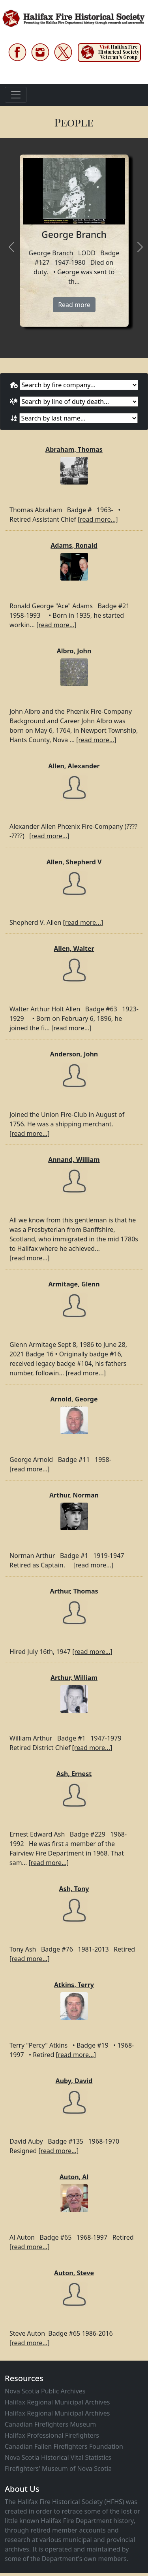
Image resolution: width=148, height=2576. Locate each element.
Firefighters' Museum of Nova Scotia (58, 2468)
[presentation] (11, 248)
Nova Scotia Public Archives (45, 2391)
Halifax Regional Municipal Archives (57, 2402)
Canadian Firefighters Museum (50, 2424)
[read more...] (98, 519)
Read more (74, 304)
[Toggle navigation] (16, 95)
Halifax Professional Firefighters (52, 2435)
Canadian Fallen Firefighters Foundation (64, 2446)
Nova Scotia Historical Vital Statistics (58, 2457)
